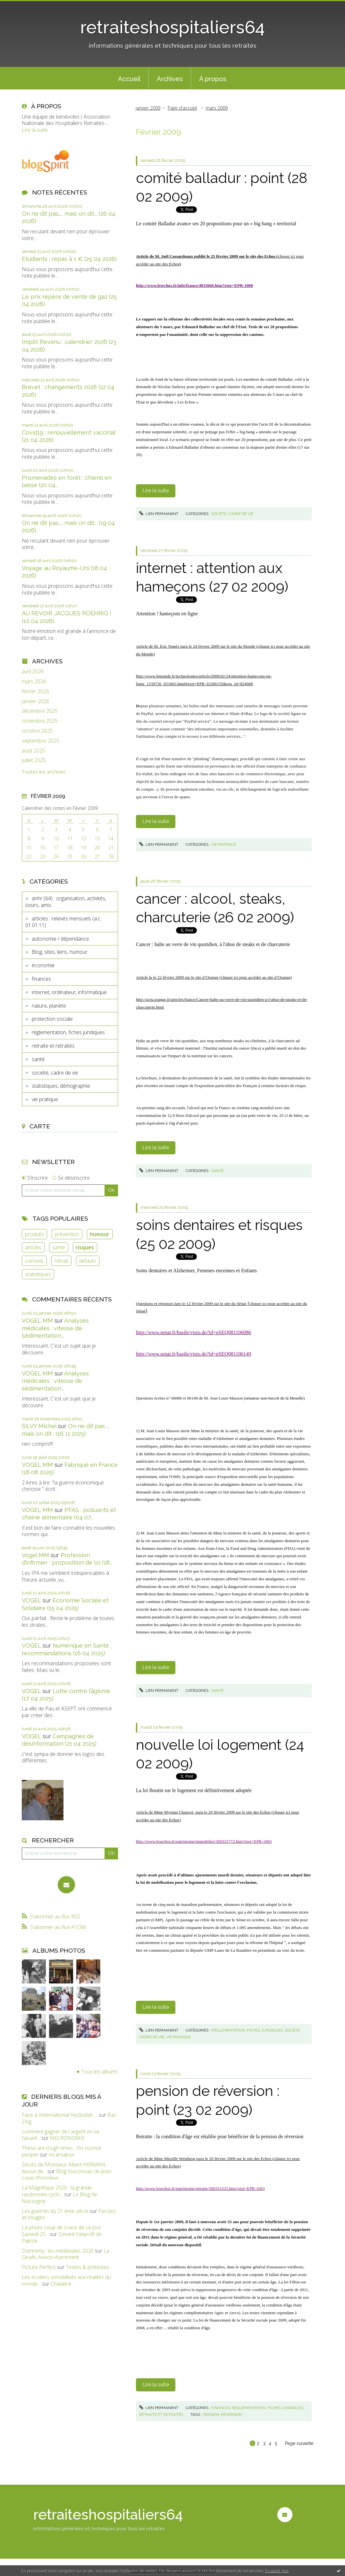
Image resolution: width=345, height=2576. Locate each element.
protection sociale (52, 1018)
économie (43, 965)
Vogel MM (35, 1555)
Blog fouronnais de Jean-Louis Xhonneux (67, 2174)
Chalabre (61, 2283)
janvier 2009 (148, 108)
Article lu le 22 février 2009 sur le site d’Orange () (214, 977)
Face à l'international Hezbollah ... (59, 2114)
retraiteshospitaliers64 (172, 27)
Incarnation (61, 2154)
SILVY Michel (39, 1426)
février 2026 (35, 691)
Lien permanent (158, 513)
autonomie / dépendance (60, 938)
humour (99, 1234)
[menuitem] (129, 78)
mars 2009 (217, 108)
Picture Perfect (39, 2267)
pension (211, 2414)
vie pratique (45, 1099)
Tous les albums (99, 2071)
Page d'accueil (182, 108)
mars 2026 (34, 681)
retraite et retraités (53, 1045)
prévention (67, 1234)
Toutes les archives (44, 772)
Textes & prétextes (87, 2267)
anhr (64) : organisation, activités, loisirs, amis (65, 902)
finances (41, 978)
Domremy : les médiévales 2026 (58, 2250)
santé (38, 1059)
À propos (212, 79)
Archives (170, 79)
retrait (61, 1260)
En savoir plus (277, 2570)
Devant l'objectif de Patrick (62, 2237)
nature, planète (49, 1005)
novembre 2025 (40, 721)
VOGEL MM (37, 1320)
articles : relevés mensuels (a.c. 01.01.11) (63, 922)
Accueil (129, 79)
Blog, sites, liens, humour (60, 951)
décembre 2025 (40, 711)
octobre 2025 (37, 730)
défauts (87, 1260)
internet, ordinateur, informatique (69, 992)
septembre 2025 (40, 740)
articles (33, 1247)
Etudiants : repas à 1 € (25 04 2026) (69, 258)
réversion (231, 2414)
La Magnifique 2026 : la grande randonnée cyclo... (57, 2191)
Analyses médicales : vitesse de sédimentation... (55, 1328)
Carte (39, 1126)
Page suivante (299, 2443)
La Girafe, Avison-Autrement (65, 2254)
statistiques (38, 1274)
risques (85, 1247)
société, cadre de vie (55, 1072)
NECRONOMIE (67, 2137)
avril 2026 (33, 671)
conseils (34, 1260)
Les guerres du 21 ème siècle (55, 2211)
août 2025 (33, 750)
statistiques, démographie (61, 1085)
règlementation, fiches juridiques (68, 1032)
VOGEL (31, 1600)
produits (34, 1234)
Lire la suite (35, 129)
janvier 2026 (35, 701)
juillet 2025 (34, 760)
